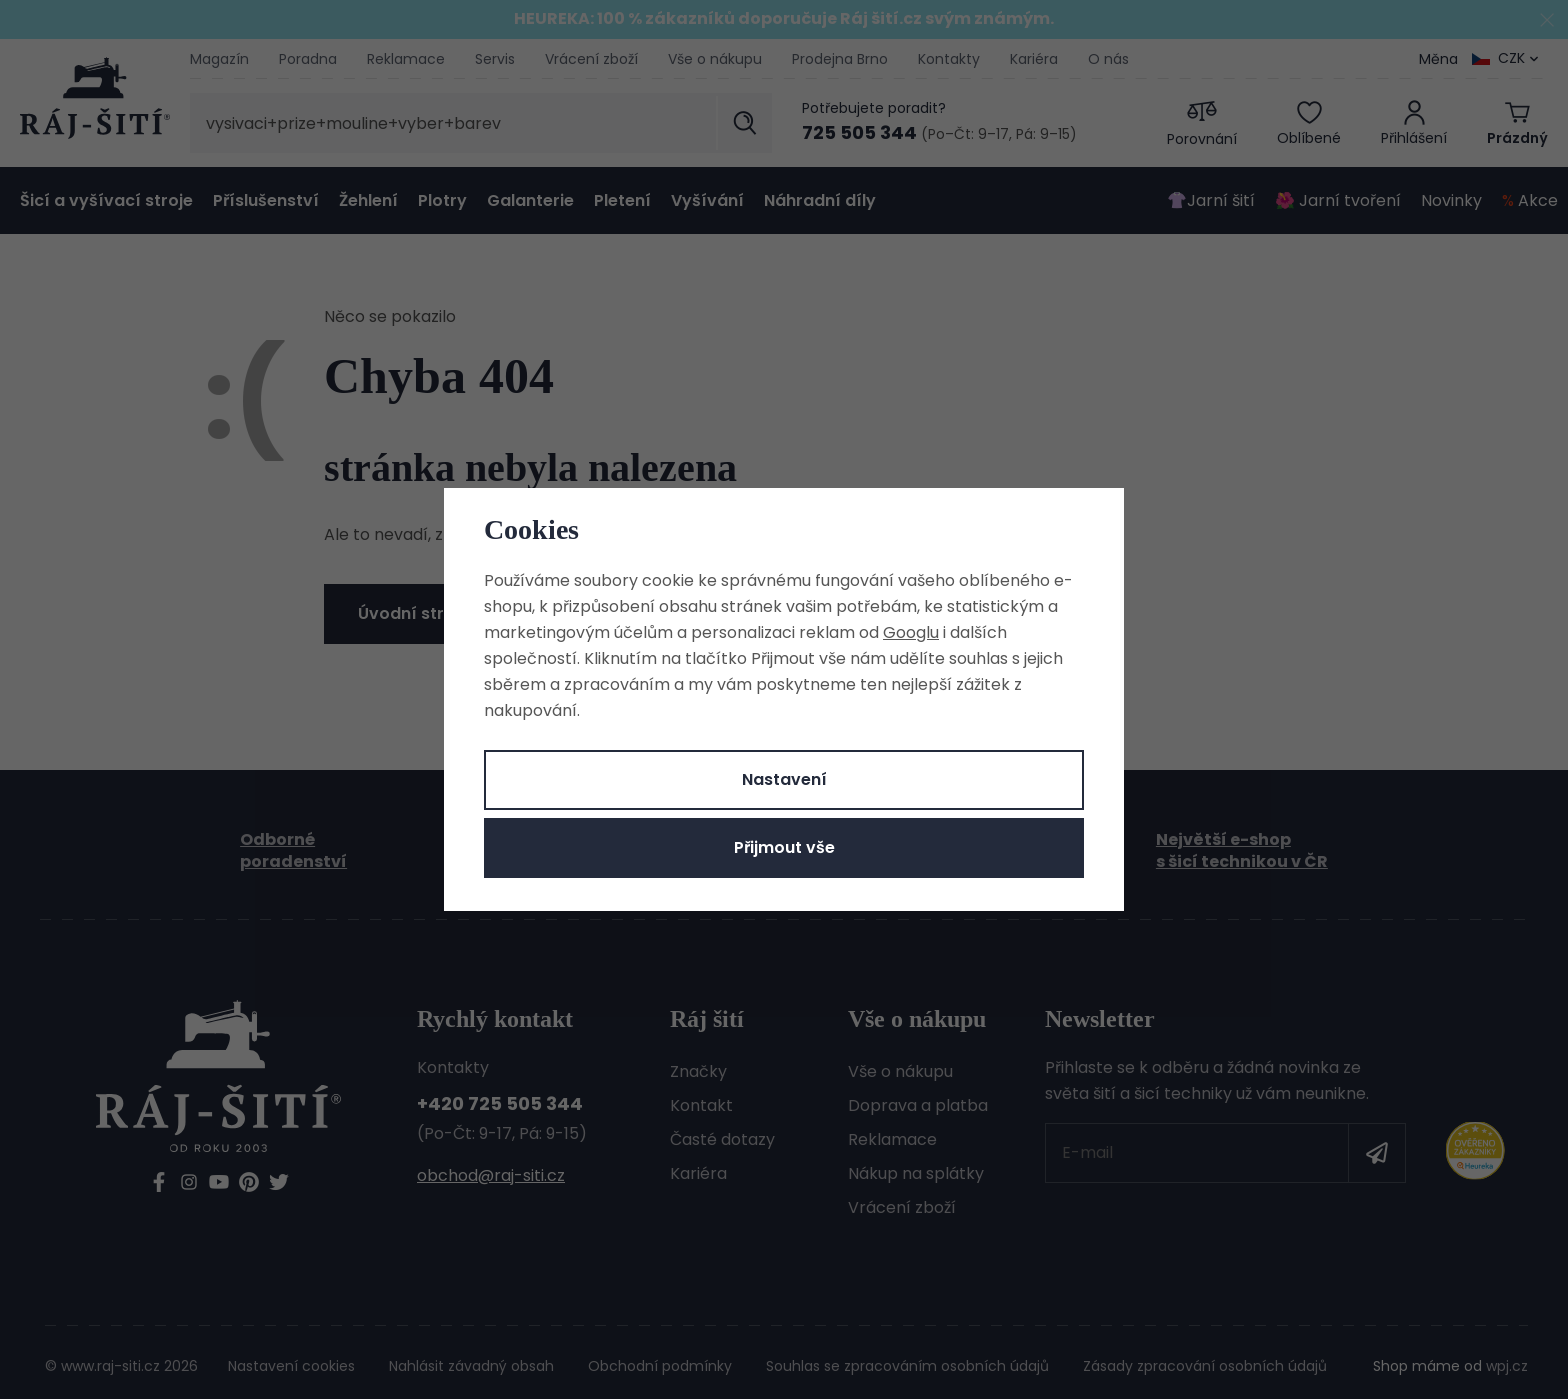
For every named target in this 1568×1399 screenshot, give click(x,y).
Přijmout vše (784, 847)
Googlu (911, 632)
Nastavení (784, 779)
